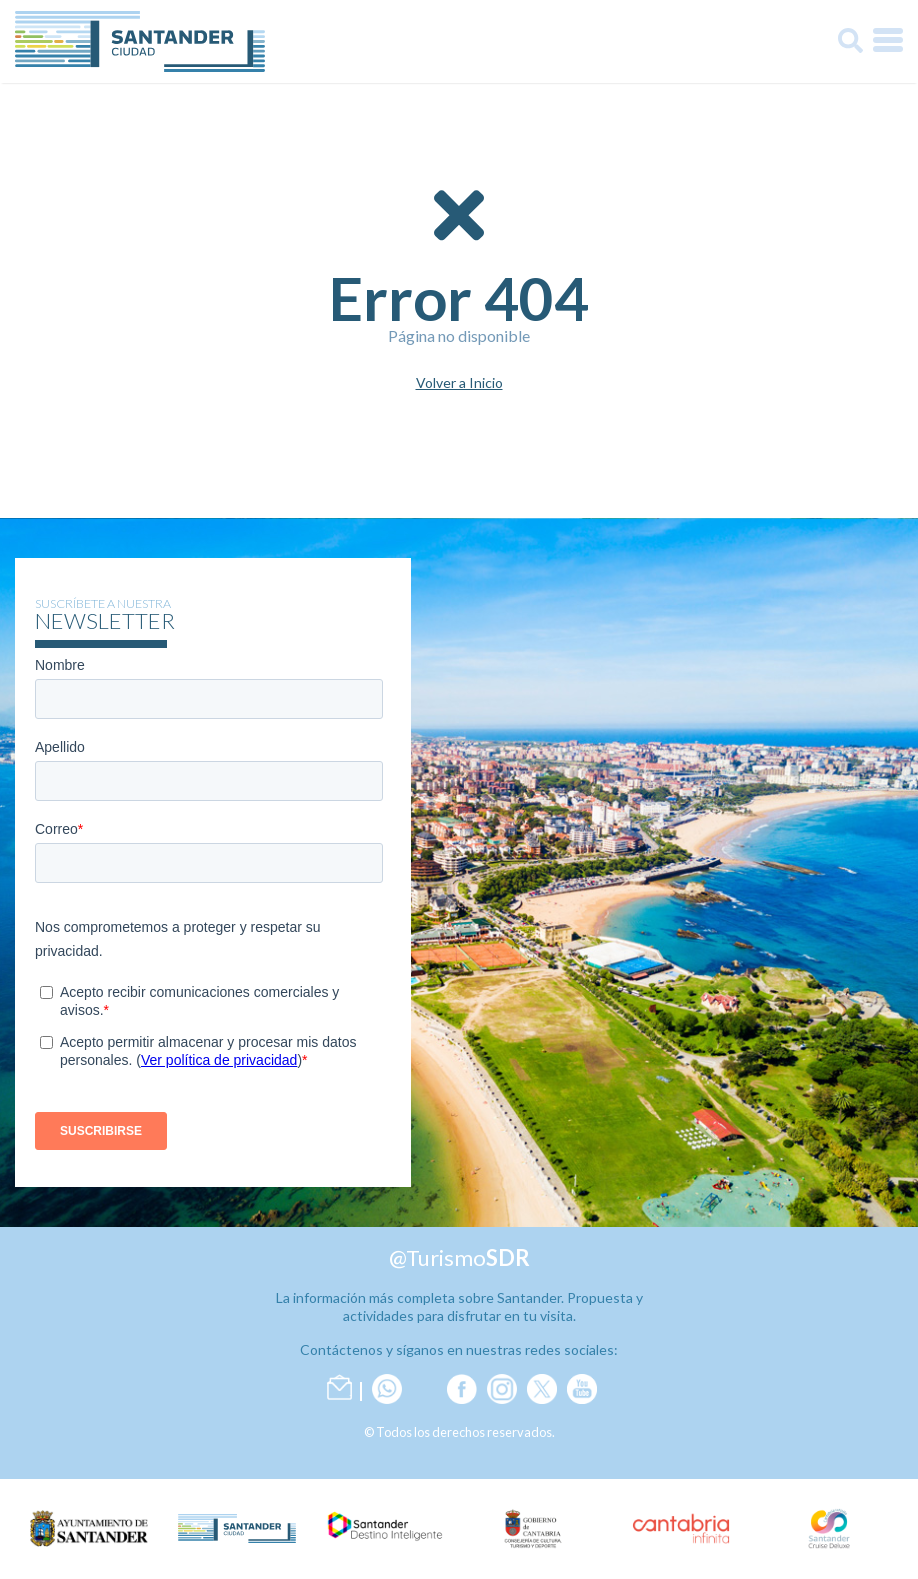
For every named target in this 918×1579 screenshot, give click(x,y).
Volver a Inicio (459, 383)
